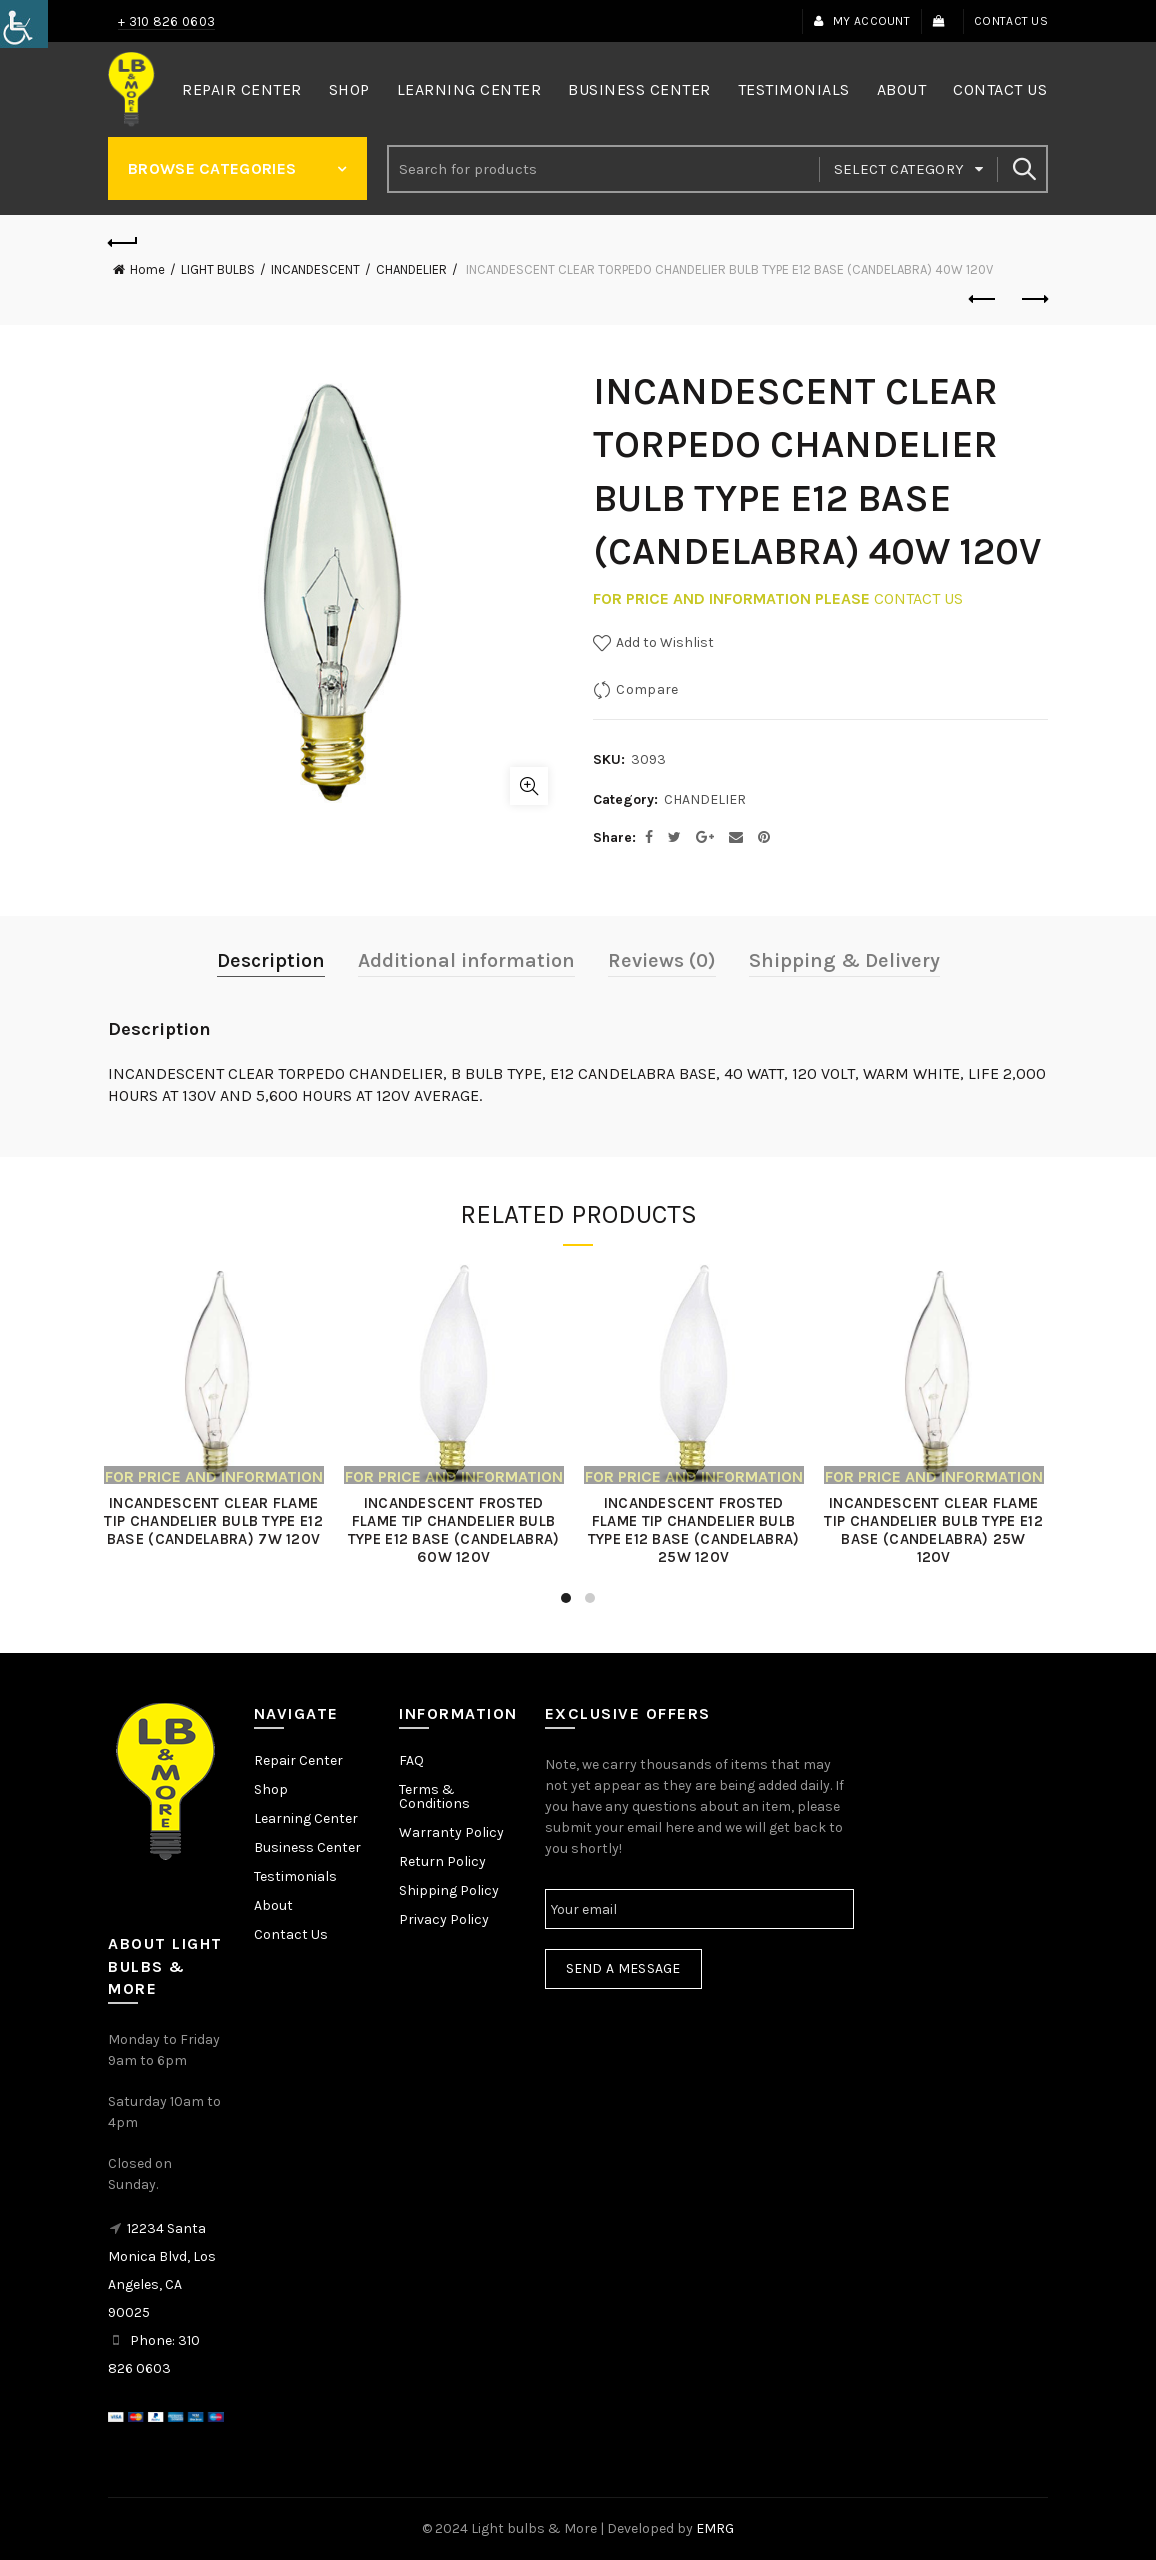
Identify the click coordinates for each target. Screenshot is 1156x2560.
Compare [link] (647, 689)
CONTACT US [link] (918, 598)
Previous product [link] (983, 299)
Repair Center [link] (242, 89)
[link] (24, 24)
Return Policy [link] (442, 1861)
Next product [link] (1033, 299)
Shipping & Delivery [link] (844, 960)
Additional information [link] (466, 960)
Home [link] (147, 269)
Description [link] (271, 960)
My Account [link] (861, 21)
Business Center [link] (639, 89)
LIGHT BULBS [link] (218, 269)
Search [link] (1023, 169)
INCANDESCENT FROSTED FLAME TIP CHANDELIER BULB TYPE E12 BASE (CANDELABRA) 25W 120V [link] (698, 1530)
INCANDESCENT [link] (315, 269)
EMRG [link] (715, 2528)
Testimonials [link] (794, 89)
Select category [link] (899, 169)
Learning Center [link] (469, 89)
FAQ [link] (411, 1760)
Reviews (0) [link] (662, 960)
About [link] (902, 89)
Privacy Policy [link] (444, 1919)
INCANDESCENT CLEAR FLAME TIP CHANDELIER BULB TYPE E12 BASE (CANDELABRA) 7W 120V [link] (218, 1521)
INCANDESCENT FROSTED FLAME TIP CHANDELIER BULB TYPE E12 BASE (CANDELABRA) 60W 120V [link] (458, 1530)
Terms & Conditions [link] (434, 1796)
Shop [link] (349, 89)
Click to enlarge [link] (529, 786)
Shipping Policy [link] (449, 1890)
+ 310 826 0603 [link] (166, 21)
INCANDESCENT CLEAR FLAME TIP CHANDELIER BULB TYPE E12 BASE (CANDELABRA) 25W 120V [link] (938, 1530)
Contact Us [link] (1011, 21)
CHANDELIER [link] (411, 269)
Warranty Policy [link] (451, 1832)
